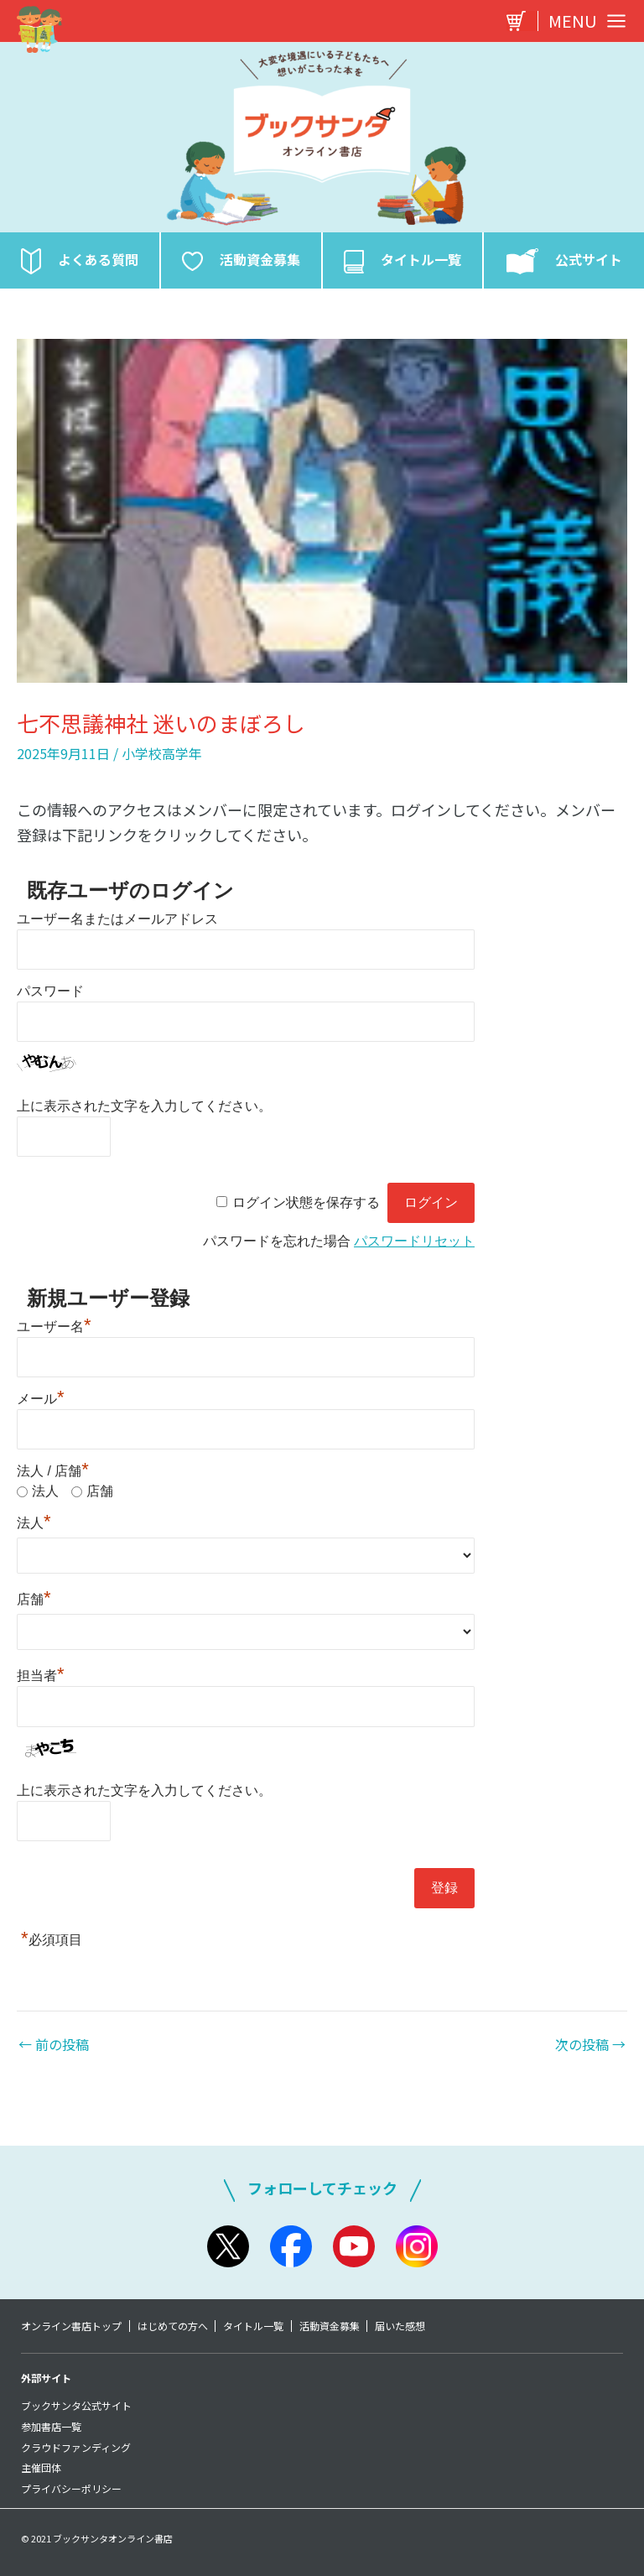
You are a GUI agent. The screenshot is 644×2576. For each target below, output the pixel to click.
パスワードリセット (414, 1246)
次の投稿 (590, 2049)
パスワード (50, 996)
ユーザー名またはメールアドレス (117, 924)
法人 (45, 1496)
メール (41, 1404)
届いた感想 (408, 2326)
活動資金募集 (335, 2326)
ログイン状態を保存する (306, 1207)
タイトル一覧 (257, 2326)
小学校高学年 (162, 758)
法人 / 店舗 (53, 1476)
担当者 (41, 1680)
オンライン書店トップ (71, 2326)
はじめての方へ (174, 2326)
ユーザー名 (54, 1331)
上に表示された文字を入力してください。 (144, 1111)
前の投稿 (53, 2049)
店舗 (99, 1496)
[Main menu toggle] (582, 21)
